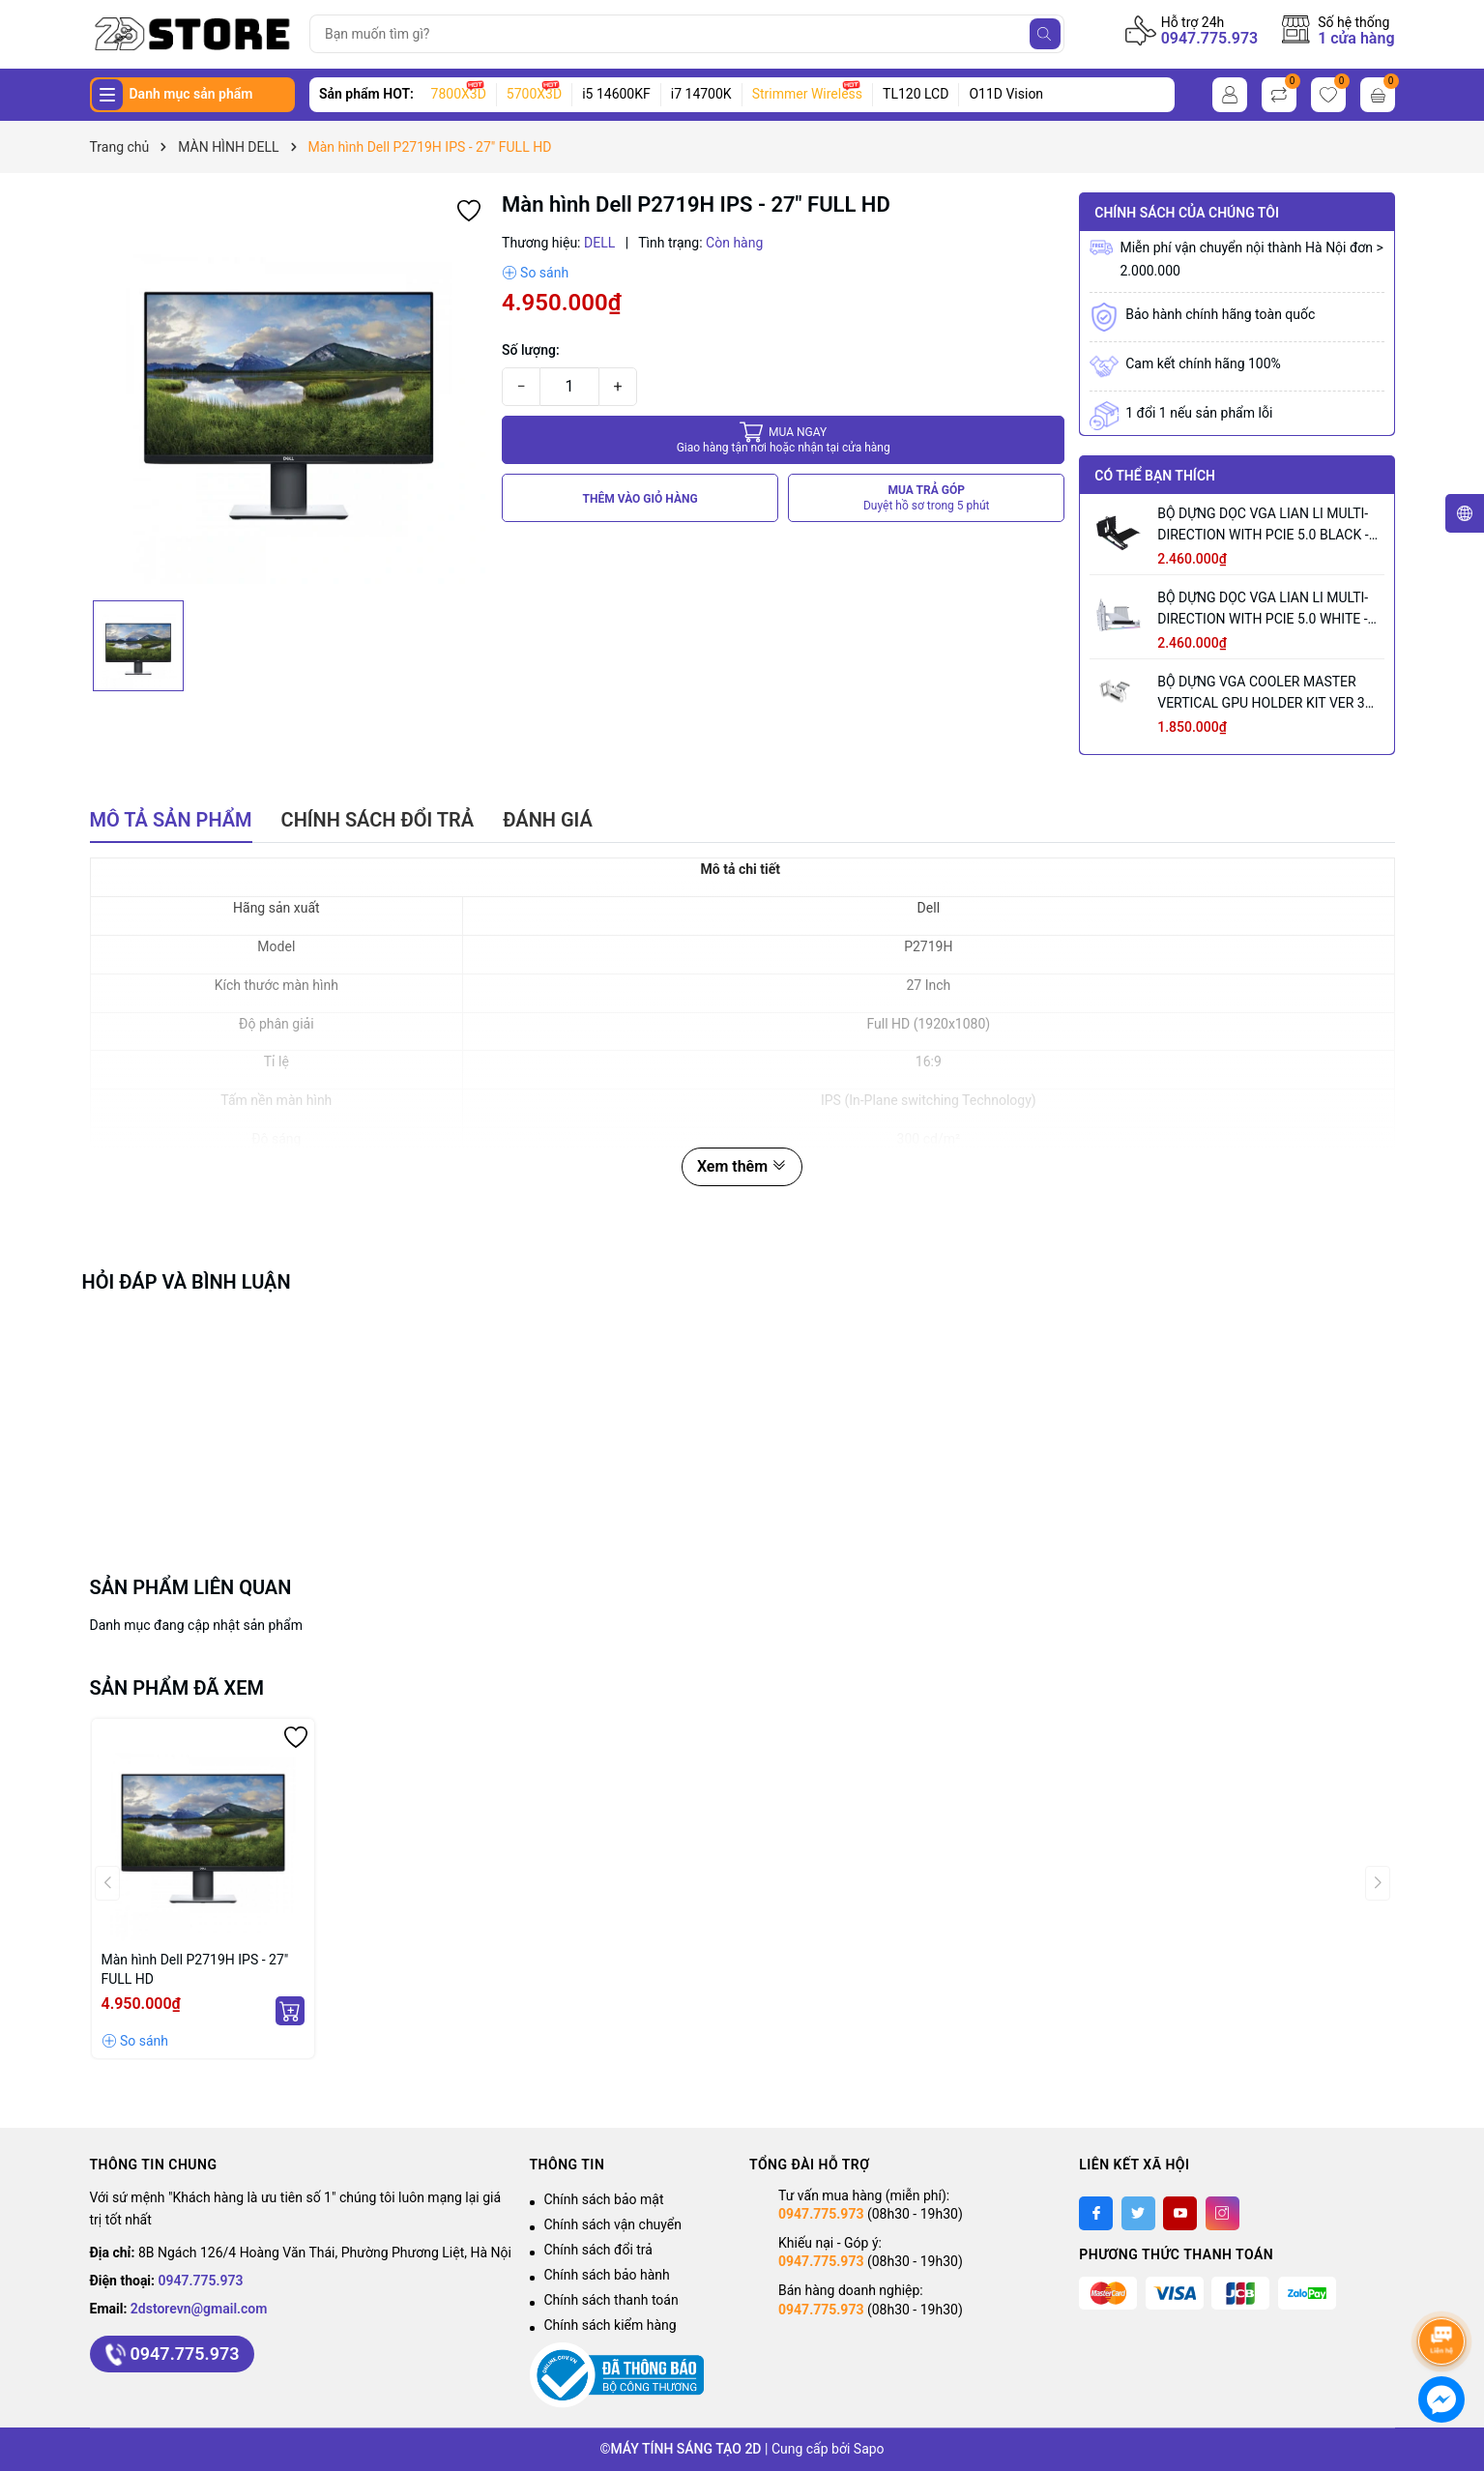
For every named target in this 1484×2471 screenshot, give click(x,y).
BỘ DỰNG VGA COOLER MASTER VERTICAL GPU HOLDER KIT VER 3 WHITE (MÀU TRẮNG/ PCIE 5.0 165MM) (1260, 693)
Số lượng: (531, 350)
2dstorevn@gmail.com (199, 2308)
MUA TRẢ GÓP (926, 498)
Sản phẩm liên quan (191, 1587)
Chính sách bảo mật (604, 2199)
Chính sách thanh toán (611, 2300)
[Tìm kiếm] (1045, 33)
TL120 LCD (915, 94)
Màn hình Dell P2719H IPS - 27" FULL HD (195, 1969)
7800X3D (458, 94)
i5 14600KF (616, 94)
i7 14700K (701, 94)
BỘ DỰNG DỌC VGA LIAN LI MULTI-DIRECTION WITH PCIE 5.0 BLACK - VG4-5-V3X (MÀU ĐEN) (1262, 525)
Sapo (869, 2448)
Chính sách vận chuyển (613, 2224)
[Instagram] (1222, 2213)
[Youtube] (1180, 2213)
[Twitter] (1138, 2213)
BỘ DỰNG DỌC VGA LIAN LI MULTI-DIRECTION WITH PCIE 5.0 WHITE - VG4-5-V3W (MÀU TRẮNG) (1262, 609)
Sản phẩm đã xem (177, 1688)
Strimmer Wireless (807, 94)
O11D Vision (1006, 94)
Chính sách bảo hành (607, 2274)
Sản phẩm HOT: (366, 94)
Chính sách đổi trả (598, 2249)
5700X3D (534, 94)
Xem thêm (742, 1166)
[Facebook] (1096, 2213)
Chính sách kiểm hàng (610, 2325)
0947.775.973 (1210, 38)
